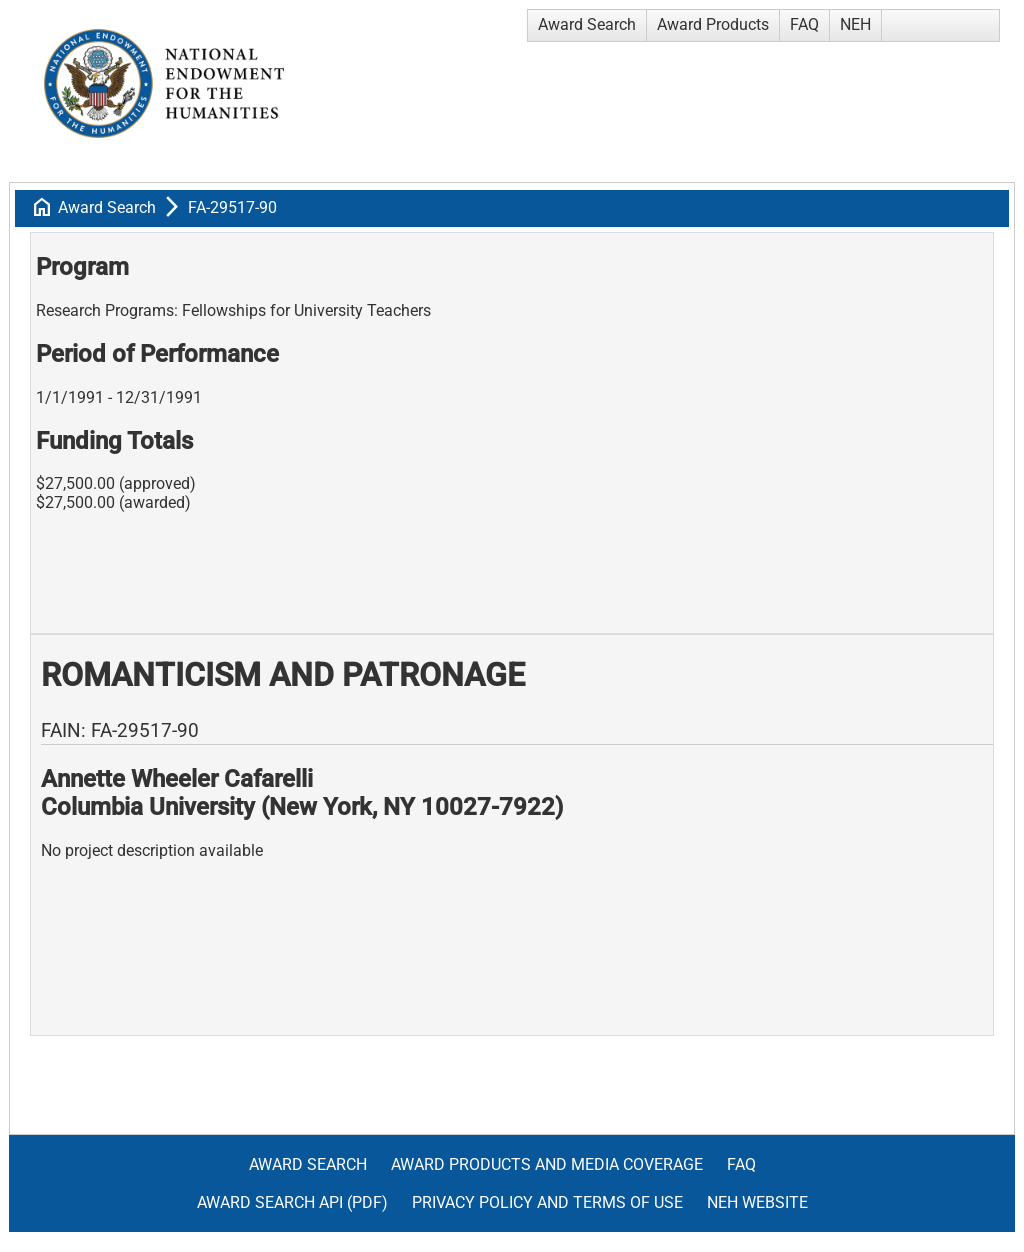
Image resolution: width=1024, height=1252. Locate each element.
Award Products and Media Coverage (547, 1164)
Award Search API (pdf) (292, 1202)
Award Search (587, 24)
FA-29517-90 (232, 207)
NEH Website (757, 1202)
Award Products (713, 24)
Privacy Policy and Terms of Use (547, 1202)
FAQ (804, 24)
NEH (855, 24)
